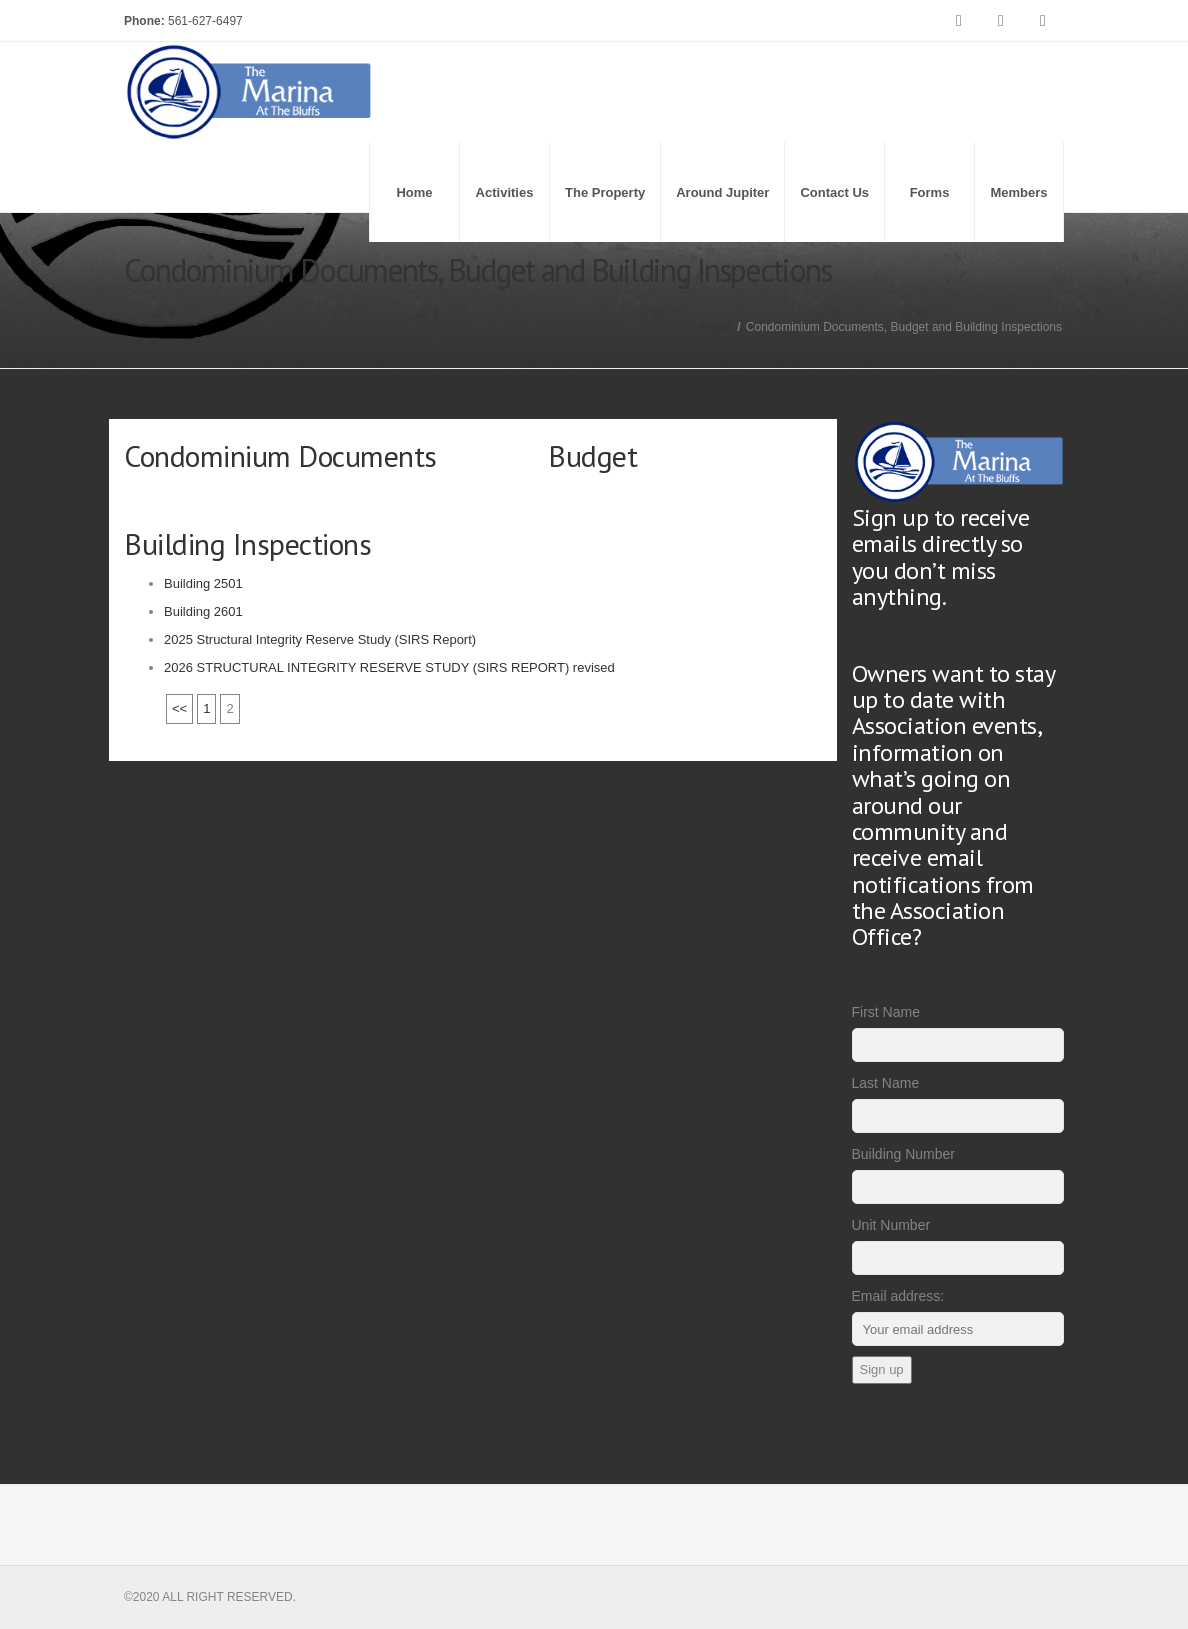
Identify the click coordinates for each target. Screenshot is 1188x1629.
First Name (886, 1012)
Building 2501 (203, 583)
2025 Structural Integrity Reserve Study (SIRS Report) (320, 639)
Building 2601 (203, 611)
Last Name (886, 1083)
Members (1018, 192)
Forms (930, 192)
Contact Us (834, 192)
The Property (605, 192)
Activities (505, 192)
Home (414, 192)
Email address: (898, 1296)
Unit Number (891, 1225)
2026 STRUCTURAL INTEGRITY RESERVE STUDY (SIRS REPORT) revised (389, 667)
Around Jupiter (722, 192)
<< (179, 708)
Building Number (904, 1154)
